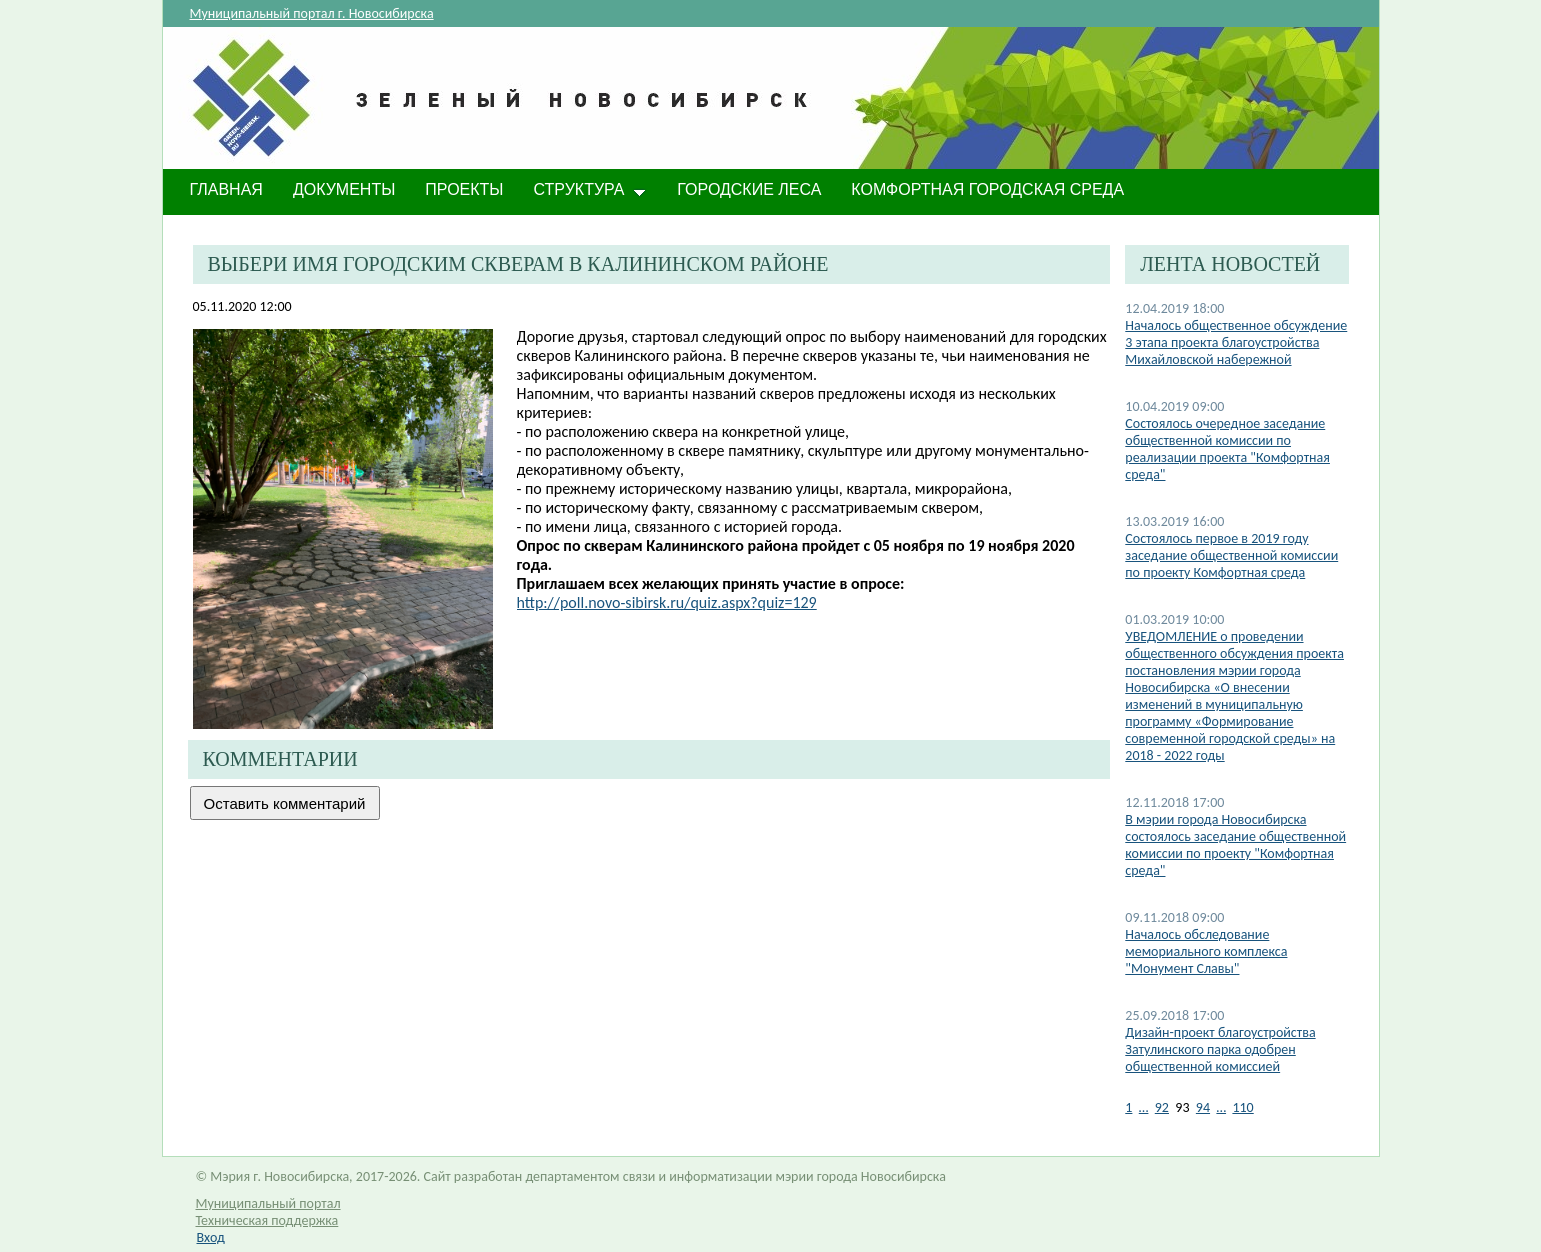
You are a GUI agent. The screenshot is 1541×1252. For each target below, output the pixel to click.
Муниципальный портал (268, 1203)
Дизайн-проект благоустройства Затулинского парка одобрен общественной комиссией (1220, 1049)
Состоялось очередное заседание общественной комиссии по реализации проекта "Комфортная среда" (1227, 449)
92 (1162, 1107)
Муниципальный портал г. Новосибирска (312, 13)
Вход (211, 1237)
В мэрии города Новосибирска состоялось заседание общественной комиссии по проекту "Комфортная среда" (1235, 845)
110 (1242, 1107)
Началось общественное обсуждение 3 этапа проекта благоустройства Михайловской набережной (1236, 342)
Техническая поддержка (267, 1220)
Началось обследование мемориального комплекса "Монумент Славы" (1206, 951)
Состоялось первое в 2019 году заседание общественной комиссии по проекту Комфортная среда (1231, 555)
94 (1203, 1107)
